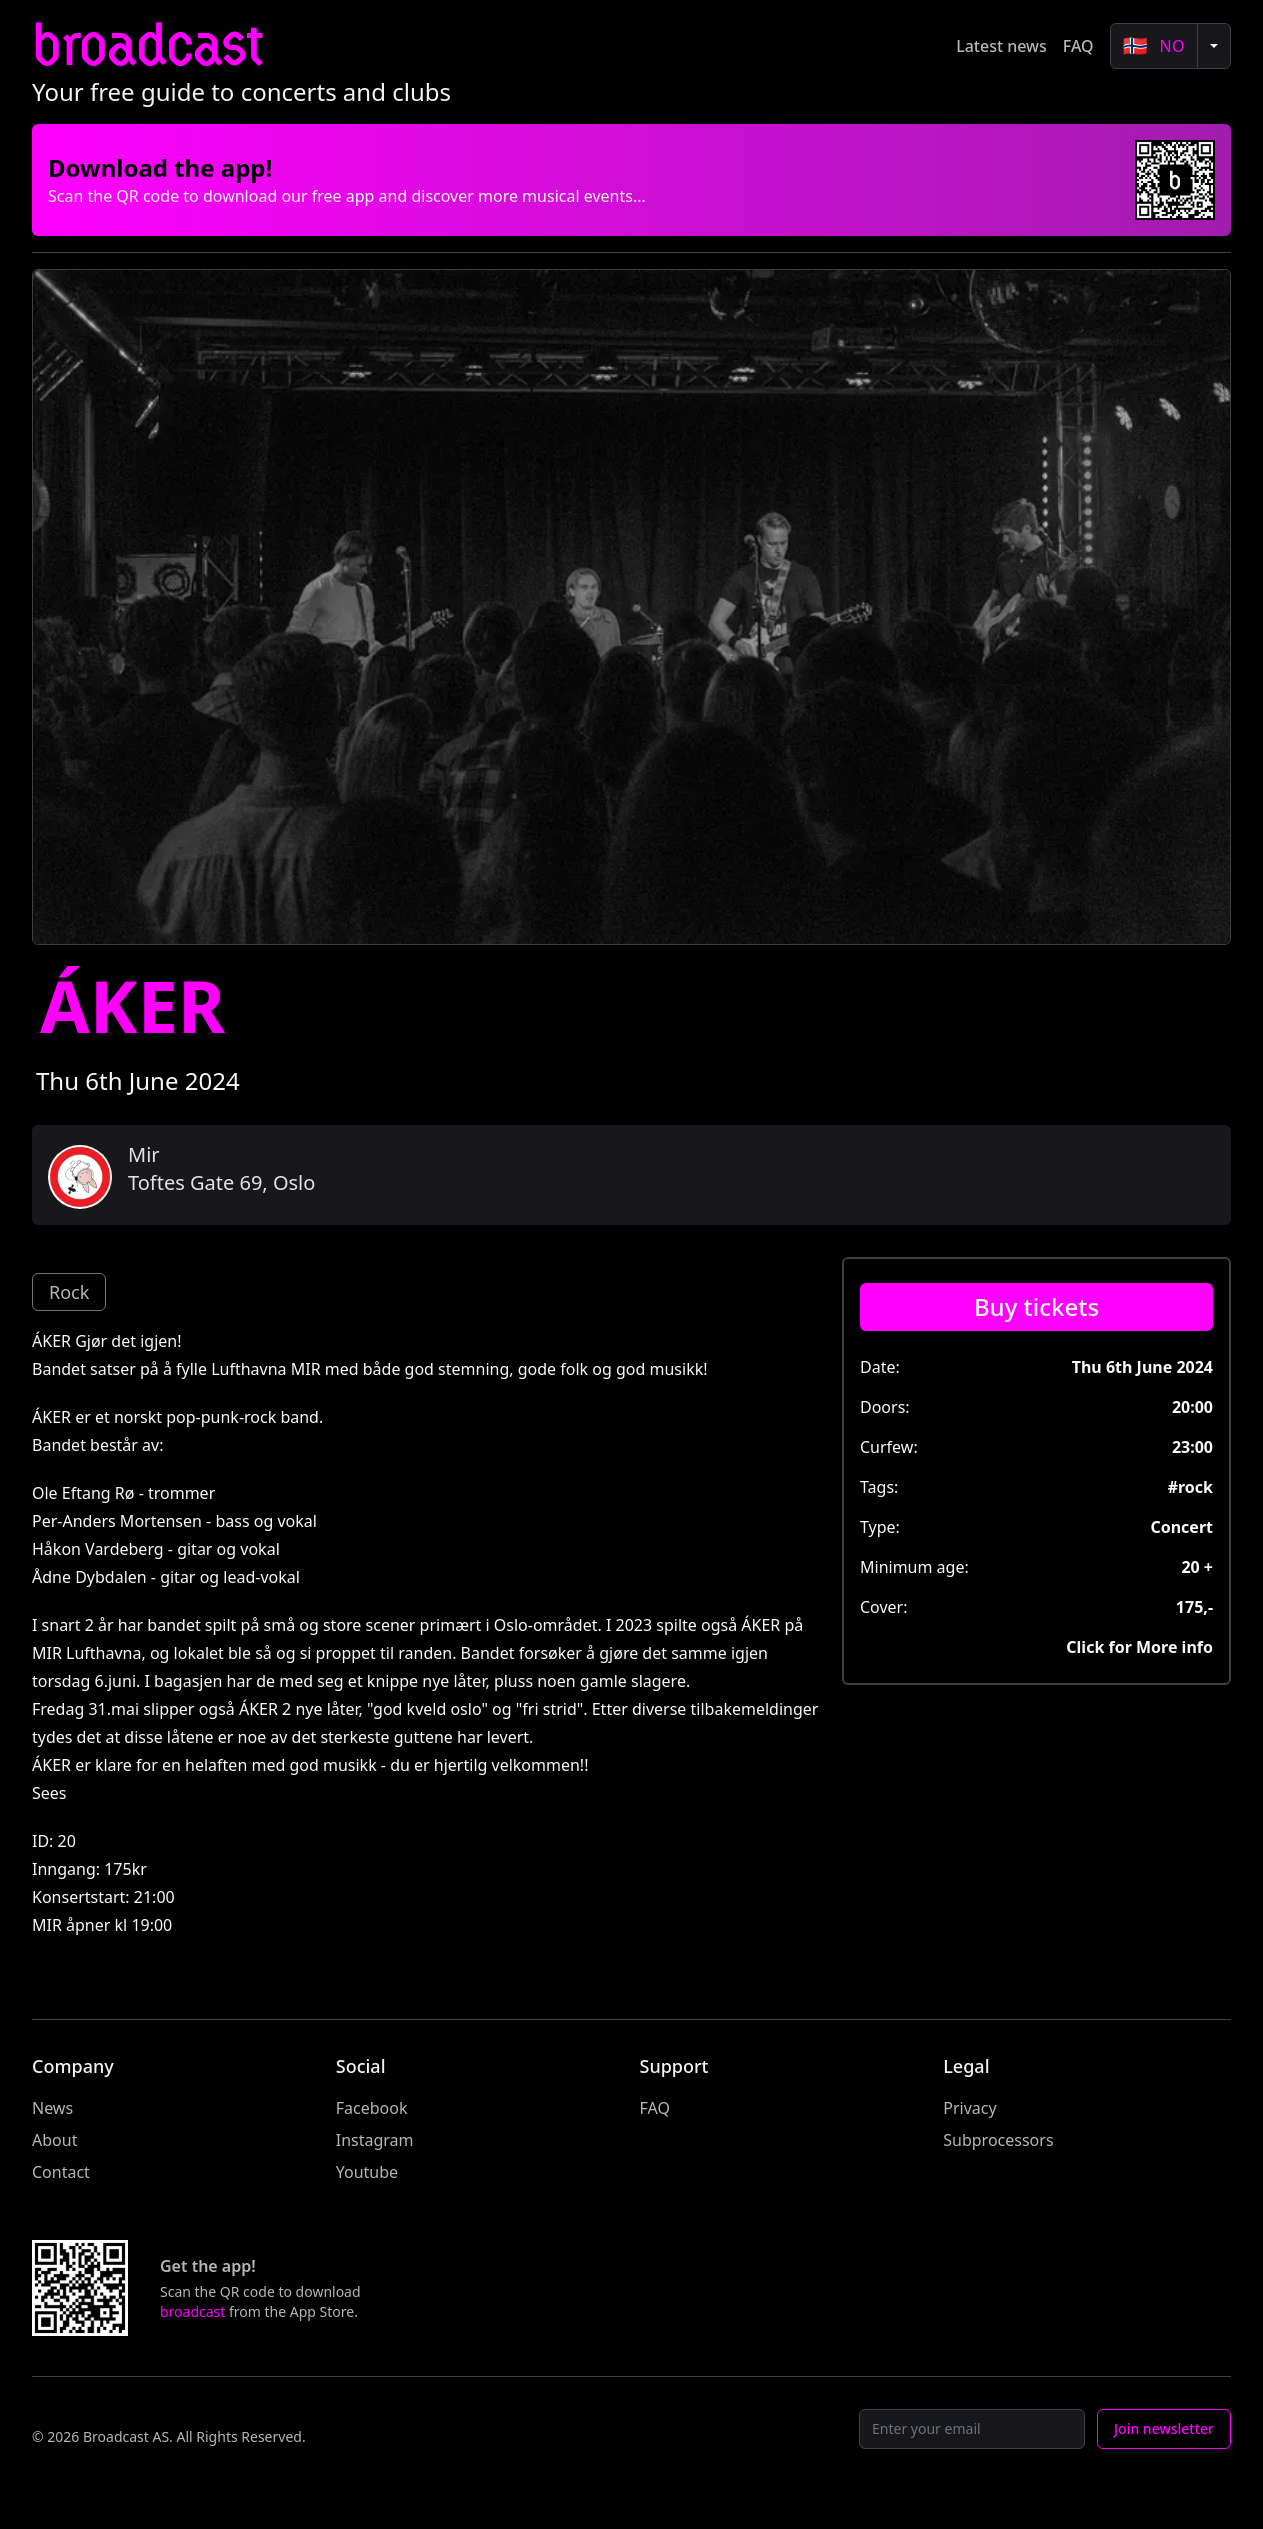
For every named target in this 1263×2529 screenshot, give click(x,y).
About (54, 2140)
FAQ (1078, 46)
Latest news (1001, 46)
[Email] (972, 2429)
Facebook (372, 2108)
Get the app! (208, 2266)
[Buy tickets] (1036, 1307)
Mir (144, 1154)
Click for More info (1139, 1647)
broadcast (147, 45)
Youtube (367, 2172)
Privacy (969, 2108)
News (52, 2108)
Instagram (375, 2140)
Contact (61, 2172)
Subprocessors (998, 2140)
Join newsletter (1164, 2428)
